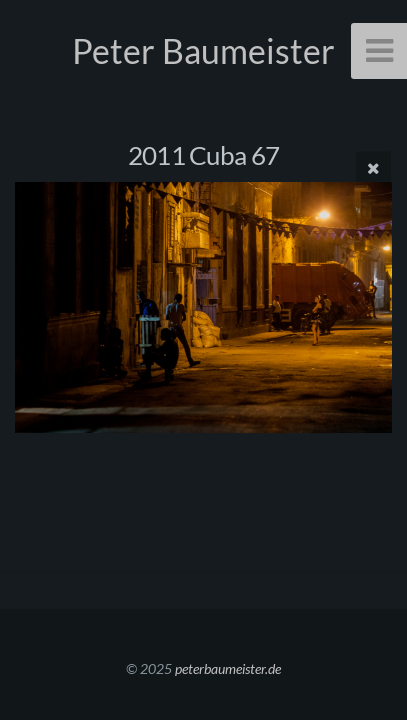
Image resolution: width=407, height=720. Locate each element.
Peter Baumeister (203, 50)
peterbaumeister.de (228, 668)
